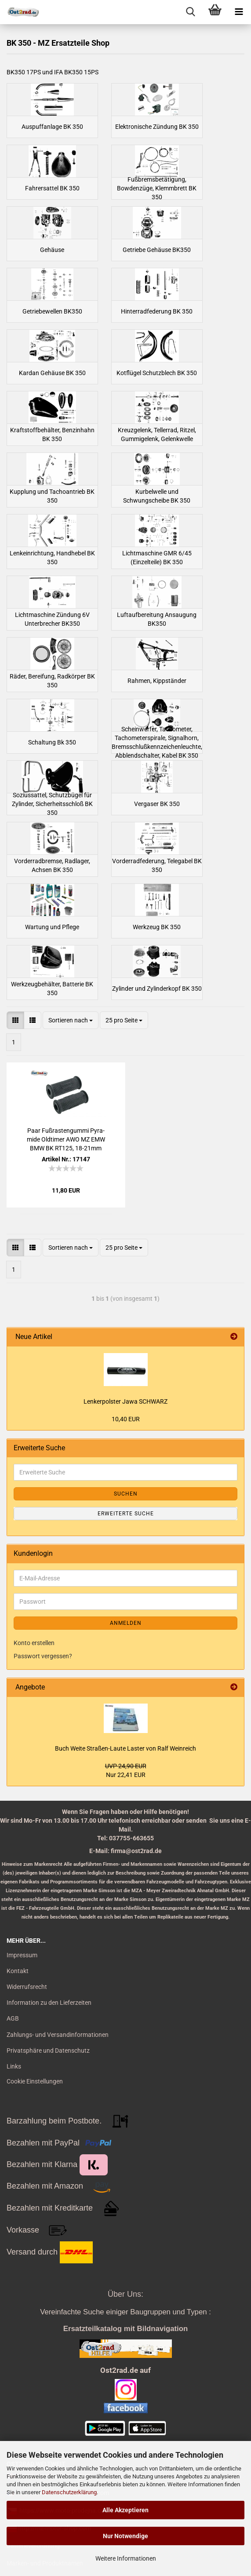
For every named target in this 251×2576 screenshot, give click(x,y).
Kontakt (18, 1970)
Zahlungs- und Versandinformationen (58, 2034)
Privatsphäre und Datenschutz (48, 2050)
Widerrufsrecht (27, 1986)
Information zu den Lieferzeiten (49, 2002)
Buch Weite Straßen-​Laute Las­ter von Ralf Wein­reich (125, 1748)
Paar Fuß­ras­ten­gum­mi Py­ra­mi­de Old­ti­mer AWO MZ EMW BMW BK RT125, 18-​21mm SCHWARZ (66, 1140)
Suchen (126, 1494)
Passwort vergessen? (43, 1656)
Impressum (22, 1955)
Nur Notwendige (125, 2536)
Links (14, 2066)
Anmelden (126, 1623)
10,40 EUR (126, 1419)
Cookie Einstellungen (35, 2081)
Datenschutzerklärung (69, 2492)
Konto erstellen (34, 1642)
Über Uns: (125, 2294)
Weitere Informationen (125, 2558)
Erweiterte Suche (126, 1514)
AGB (13, 2018)
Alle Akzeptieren (125, 2510)
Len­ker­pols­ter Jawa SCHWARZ (125, 1401)
